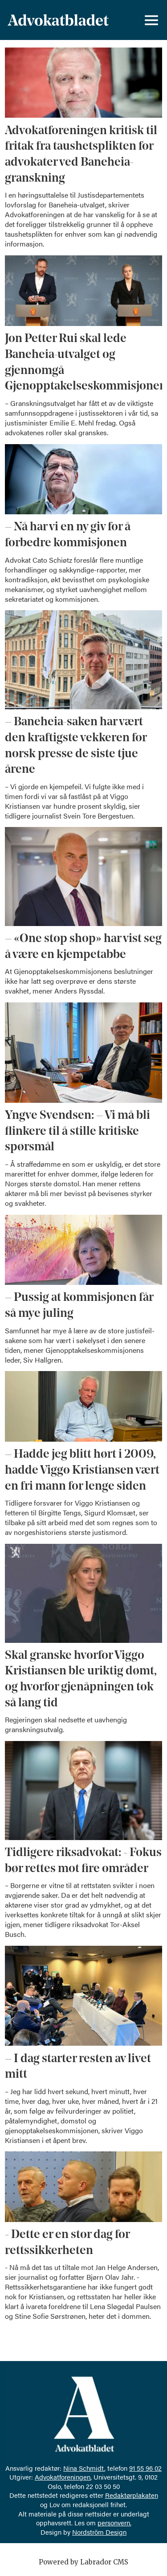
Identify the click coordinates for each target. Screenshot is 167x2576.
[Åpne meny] (151, 20)
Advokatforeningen (62, 2476)
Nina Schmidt (83, 2468)
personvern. (114, 2522)
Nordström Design (99, 2531)
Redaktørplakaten (131, 2495)
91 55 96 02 (145, 2468)
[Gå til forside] (58, 20)
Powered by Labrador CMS (83, 2562)
